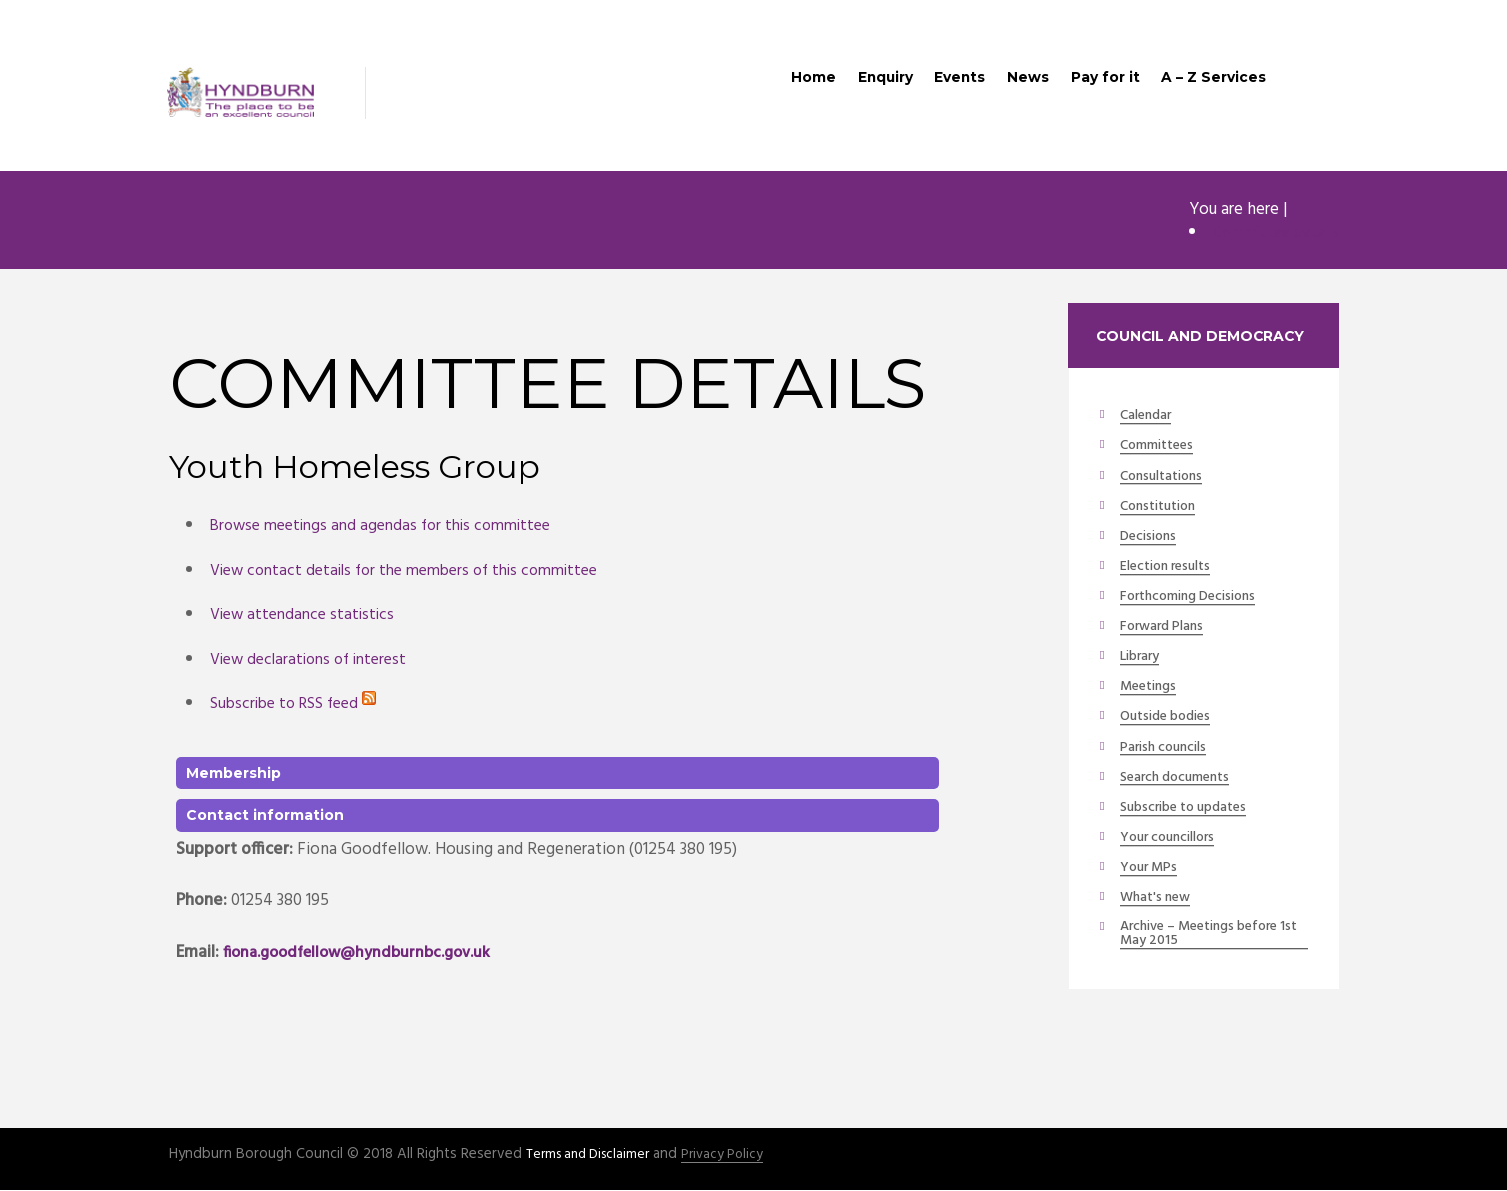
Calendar (1150, 418)
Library (1144, 661)
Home (778, 82)
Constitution (1163, 509)
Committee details (1271, 234)
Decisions (1151, 539)
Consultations (1167, 479)
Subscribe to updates (1193, 812)
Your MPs (1152, 873)
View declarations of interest (315, 660)
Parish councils (1170, 752)
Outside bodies (1171, 721)
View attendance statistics (307, 616)
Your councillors (1176, 843)
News (1012, 82)
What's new (1159, 904)
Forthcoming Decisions (1197, 600)
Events (938, 82)
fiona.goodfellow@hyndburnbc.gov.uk (366, 953)
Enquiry (857, 82)
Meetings (1151, 691)
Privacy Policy (737, 1156)
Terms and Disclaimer (594, 1156)
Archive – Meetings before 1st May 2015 (1211, 941)
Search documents (1183, 782)
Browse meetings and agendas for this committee (391, 527)
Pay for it (1096, 82)
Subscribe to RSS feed (298, 705)
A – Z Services (1210, 82)
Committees (1161, 448)
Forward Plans (1167, 630)
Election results (1173, 570)
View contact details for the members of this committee (417, 571)
